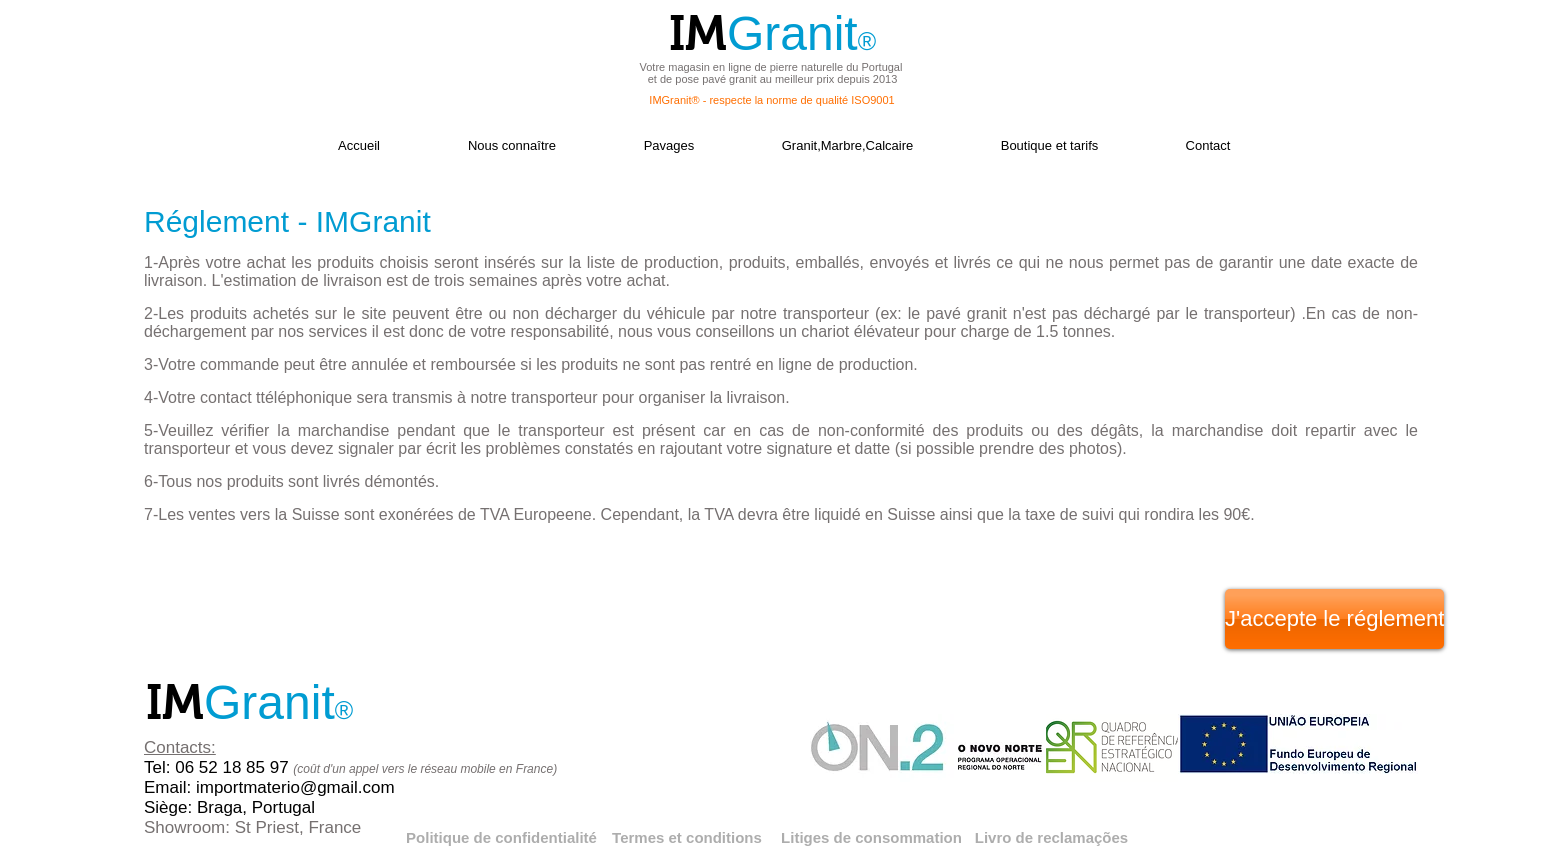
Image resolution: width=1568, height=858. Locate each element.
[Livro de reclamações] (1051, 837)
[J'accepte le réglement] (1334, 619)
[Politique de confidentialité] (501, 837)
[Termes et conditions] (687, 837)
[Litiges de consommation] (871, 837)
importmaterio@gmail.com (295, 787)
